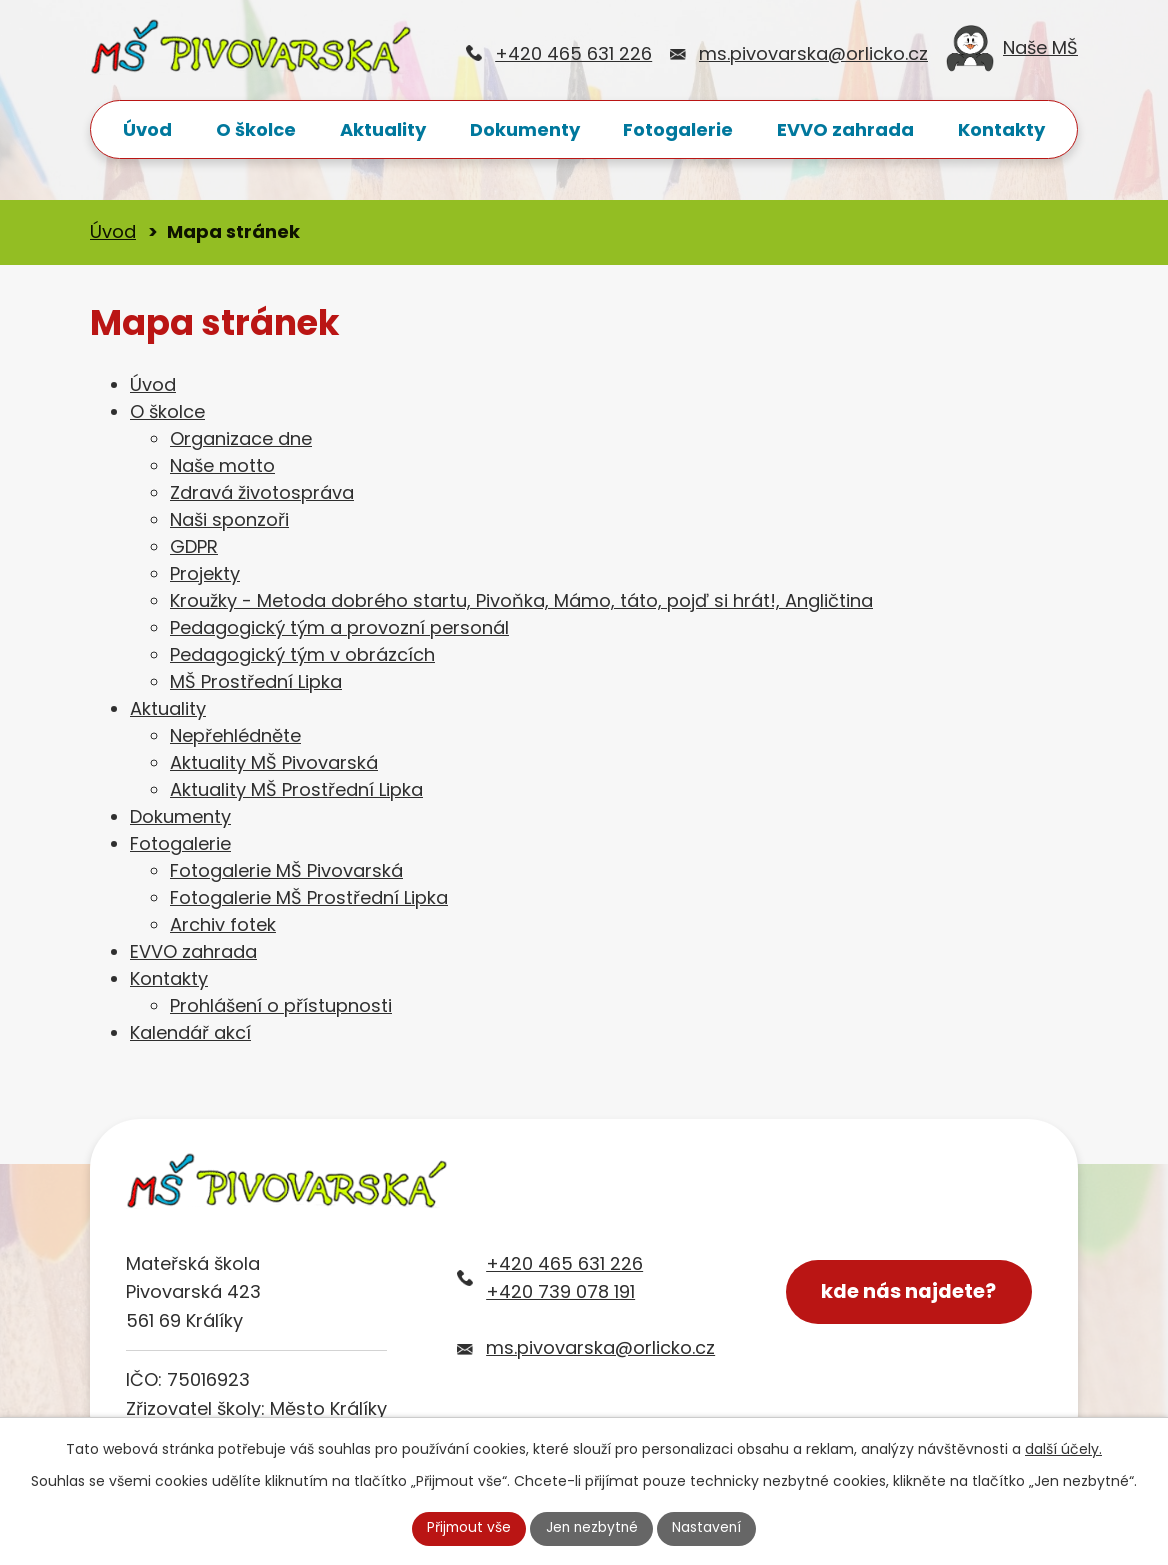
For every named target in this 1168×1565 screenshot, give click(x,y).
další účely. (1063, 1448)
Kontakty (1001, 129)
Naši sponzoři (229, 519)
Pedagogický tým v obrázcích (302, 654)
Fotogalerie (678, 129)
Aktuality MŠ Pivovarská (274, 762)
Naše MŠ (1012, 53)
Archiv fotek (223, 924)
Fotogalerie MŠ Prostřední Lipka (309, 897)
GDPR (194, 546)
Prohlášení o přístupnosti (281, 1005)
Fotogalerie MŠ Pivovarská (286, 870)
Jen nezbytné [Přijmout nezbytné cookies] (592, 1528)
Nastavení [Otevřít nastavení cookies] (709, 1528)
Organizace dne (241, 438)
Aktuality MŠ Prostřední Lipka (296, 789)
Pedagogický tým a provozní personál (339, 627)
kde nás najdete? (909, 1292)
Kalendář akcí (190, 1032)
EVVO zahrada (845, 129)
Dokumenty (525, 129)
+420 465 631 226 (573, 53)
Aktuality (383, 129)
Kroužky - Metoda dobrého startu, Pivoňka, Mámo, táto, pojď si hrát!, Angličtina (521, 600)
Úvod (147, 129)
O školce (256, 129)
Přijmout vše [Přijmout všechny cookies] (467, 1528)
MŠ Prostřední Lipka (256, 681)
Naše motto (222, 465)
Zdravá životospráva (262, 492)
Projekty (205, 573)
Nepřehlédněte (235, 735)
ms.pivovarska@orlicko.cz (813, 53)
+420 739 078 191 (560, 1291)
